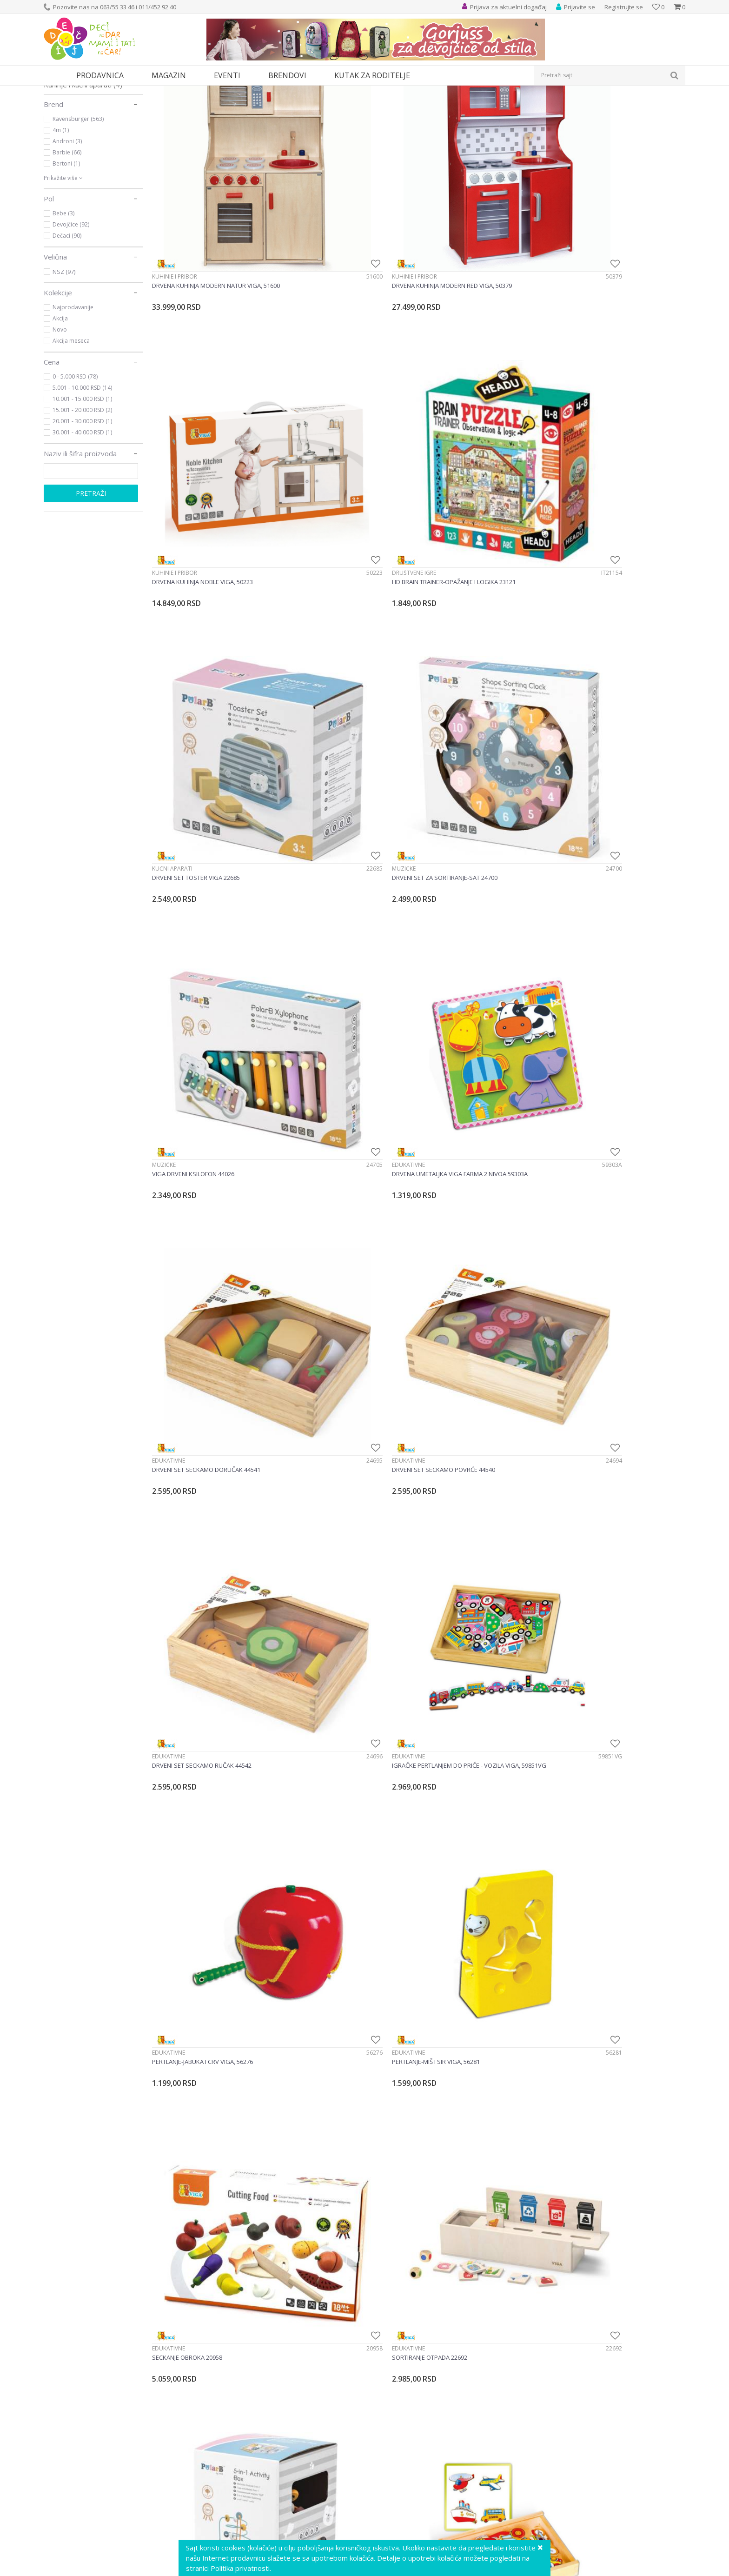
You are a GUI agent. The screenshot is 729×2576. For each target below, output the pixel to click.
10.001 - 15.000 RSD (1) (82, 484)
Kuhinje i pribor (174, 258)
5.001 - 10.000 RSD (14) (82, 473)
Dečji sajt (55, 91)
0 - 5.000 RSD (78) (75, 462)
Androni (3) (67, 227)
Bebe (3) (63, 299)
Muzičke (299, 450)
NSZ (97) (64, 357)
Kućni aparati (172, 450)
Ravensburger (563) (78, 204)
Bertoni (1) (66, 249)
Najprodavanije (73, 393)
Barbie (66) (67, 238)
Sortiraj (514, 107)
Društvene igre (581, 258)
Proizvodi (86, 91)
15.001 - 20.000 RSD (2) (82, 495)
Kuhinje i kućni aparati (83, 170)
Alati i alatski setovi (79, 139)
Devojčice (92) (71, 310)
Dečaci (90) (67, 321)
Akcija (60, 404)
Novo (60, 415)
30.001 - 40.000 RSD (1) (82, 518)
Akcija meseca (71, 426)
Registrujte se (623, 7)
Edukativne (575, 450)
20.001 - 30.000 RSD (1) (82, 507)
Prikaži (586, 107)
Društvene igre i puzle (84, 129)
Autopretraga (472, 107)
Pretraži (91, 578)
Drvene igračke (310, 1601)
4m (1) (61, 216)
